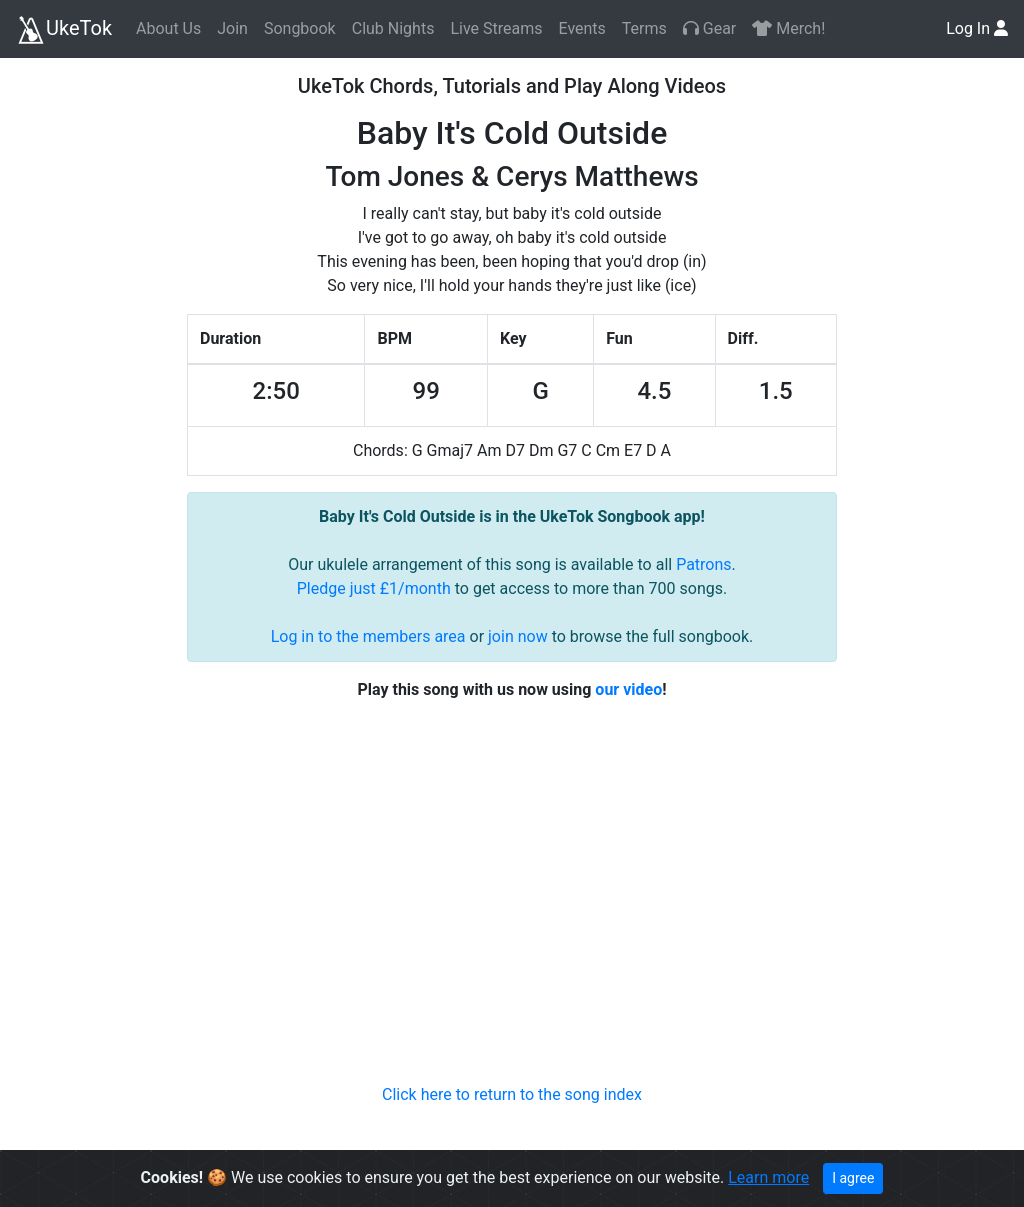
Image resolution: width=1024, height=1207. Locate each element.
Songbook (300, 28)
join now (518, 636)
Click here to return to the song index (512, 1094)
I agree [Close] (853, 1178)
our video (628, 689)
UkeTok (64, 30)
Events (581, 28)
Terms (644, 28)
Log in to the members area (368, 636)
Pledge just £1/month (374, 588)
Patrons (703, 564)
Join (232, 28)
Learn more (768, 1177)
